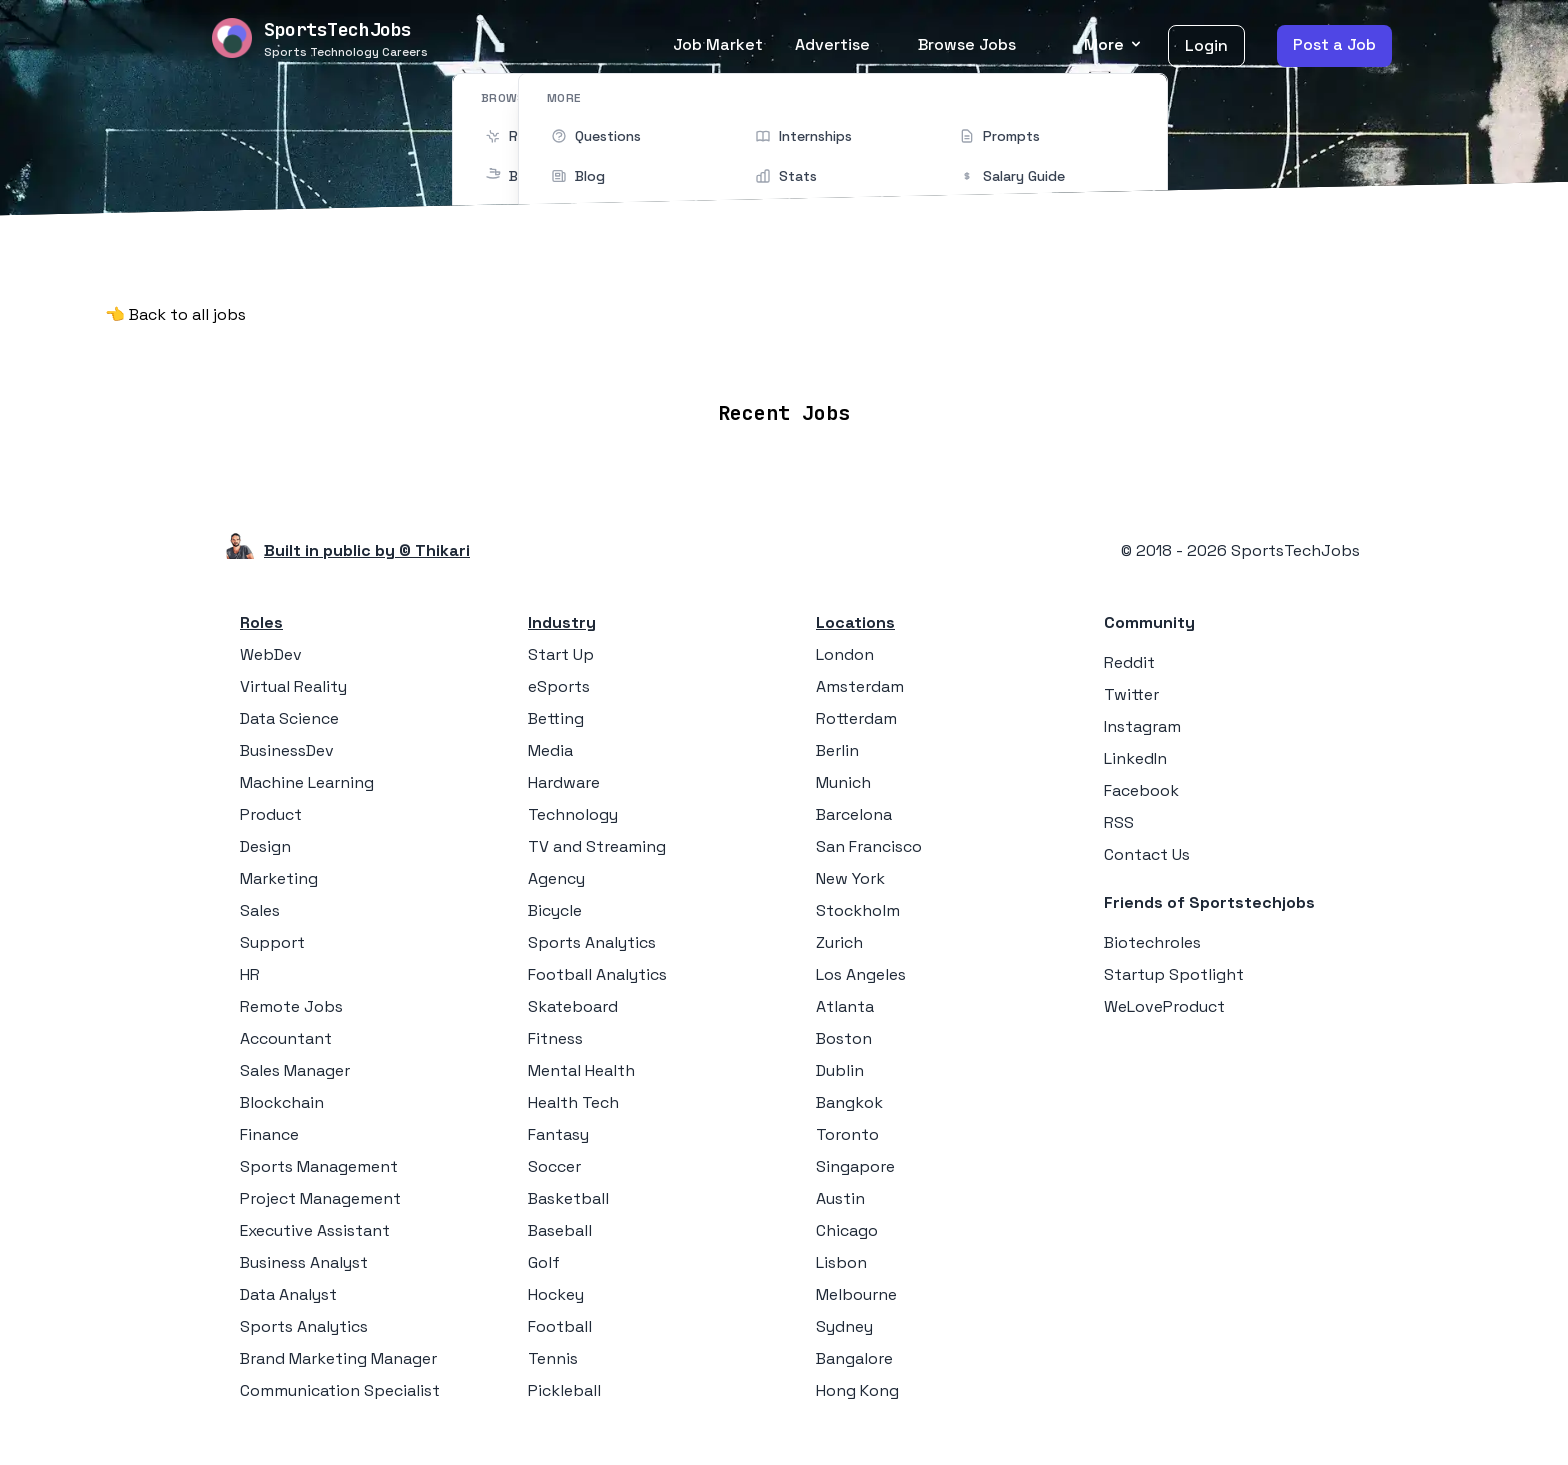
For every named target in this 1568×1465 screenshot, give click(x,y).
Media (550, 750)
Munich (843, 782)
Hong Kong (857, 1390)
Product (271, 814)
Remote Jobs (578, 353)
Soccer (554, 1166)
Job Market (718, 44)
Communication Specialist (340, 1390)
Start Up (561, 654)
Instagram (1142, 726)
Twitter (1131, 694)
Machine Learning (307, 782)
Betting (556, 718)
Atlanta (845, 1006)
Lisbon (841, 1262)
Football (560, 1326)
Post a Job (1334, 44)
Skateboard (573, 1006)
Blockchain (282, 1102)
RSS (1119, 822)
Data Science (289, 718)
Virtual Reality (293, 686)
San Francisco (869, 846)
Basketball (568, 1198)
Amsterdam (860, 686)
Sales (260, 910)
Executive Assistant (315, 1230)
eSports (559, 686)
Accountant (286, 1038)
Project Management (320, 1198)
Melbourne (856, 1294)
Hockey (556, 1294)
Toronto (847, 1134)
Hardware (564, 782)
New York (850, 878)
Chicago (847, 1230)
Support (272, 942)
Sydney (844, 1326)
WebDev (271, 654)
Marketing (279, 878)
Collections (929, 353)
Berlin (837, 750)
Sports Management (319, 1166)
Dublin (840, 1070)
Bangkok (849, 1102)
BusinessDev (287, 750)
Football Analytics (597, 974)
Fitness (555, 1038)
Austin (840, 1198)
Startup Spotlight (1174, 974)
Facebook (1141, 790)
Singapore (855, 1166)
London (845, 654)
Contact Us (1147, 854)
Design (265, 846)
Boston (844, 1038)
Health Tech (573, 1102)
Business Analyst (304, 1262)
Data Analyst (288, 1294)
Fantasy (558, 1134)
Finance (269, 1134)
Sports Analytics (304, 1326)
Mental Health (581, 1070)
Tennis (553, 1358)
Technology (573, 814)
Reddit (1129, 662)
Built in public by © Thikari (367, 550)
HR (250, 974)
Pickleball (564, 1390)
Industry (562, 622)
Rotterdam (856, 718)
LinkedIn (1135, 758)
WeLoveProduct (1164, 1006)
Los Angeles (861, 974)
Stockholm (858, 910)
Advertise (832, 44)
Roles (261, 622)
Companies (812, 353)
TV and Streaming (597, 846)
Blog (1017, 353)
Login (1206, 45)
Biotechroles (1152, 942)
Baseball (560, 1230)
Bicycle (555, 910)
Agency (556, 878)
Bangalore (854, 1358)
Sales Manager (295, 1070)
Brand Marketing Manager (338, 1358)
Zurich (839, 942)
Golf (544, 1262)
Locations (702, 353)
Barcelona (854, 814)
